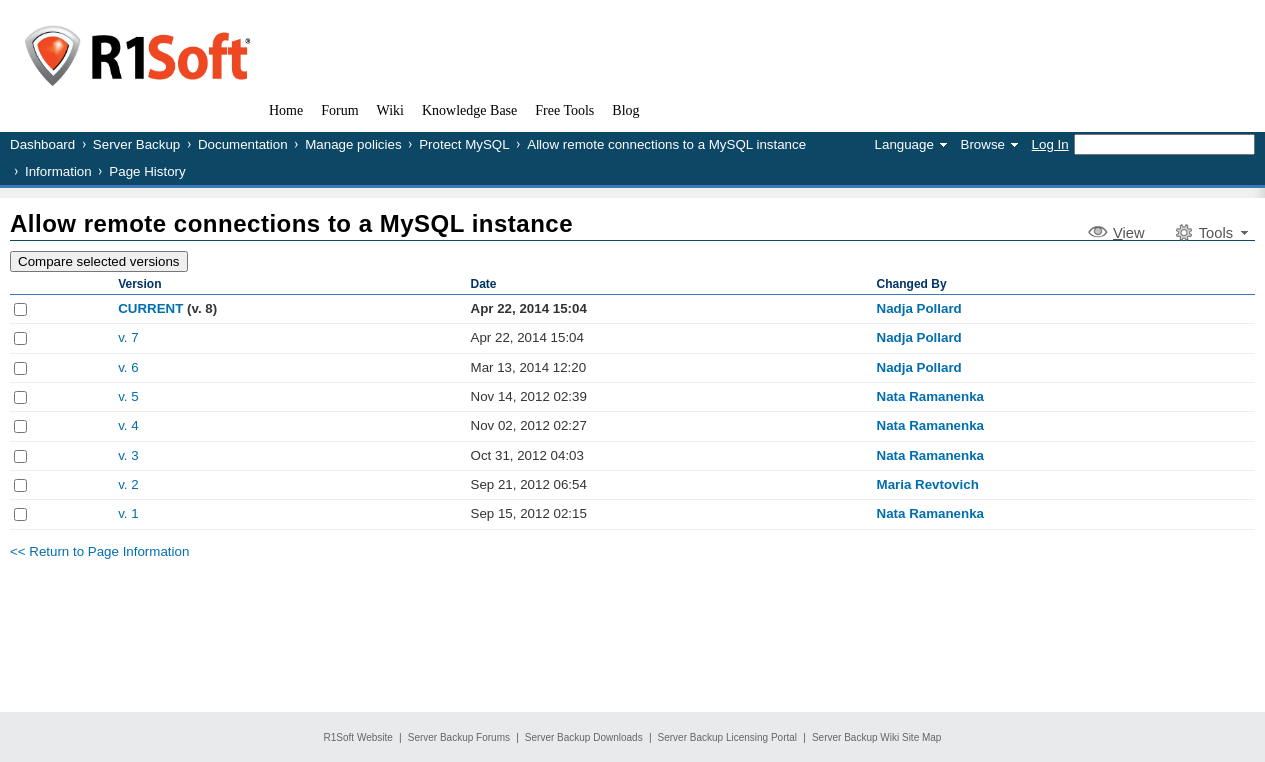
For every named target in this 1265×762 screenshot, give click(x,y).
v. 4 (128, 425)
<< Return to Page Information (99, 551)
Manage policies (353, 144)
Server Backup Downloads (584, 737)
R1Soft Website (358, 737)
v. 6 (128, 367)
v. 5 (128, 396)
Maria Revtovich (928, 484)
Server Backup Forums (459, 737)
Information (58, 171)
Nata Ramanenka (930, 396)
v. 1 (128, 513)
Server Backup (136, 144)
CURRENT (150, 308)
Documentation (243, 144)
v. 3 (128, 455)
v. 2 (128, 484)
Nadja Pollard (919, 308)
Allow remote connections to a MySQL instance (666, 144)
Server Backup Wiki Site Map (877, 737)
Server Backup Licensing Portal (728, 737)
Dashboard (42, 144)
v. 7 (128, 337)
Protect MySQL (464, 144)
